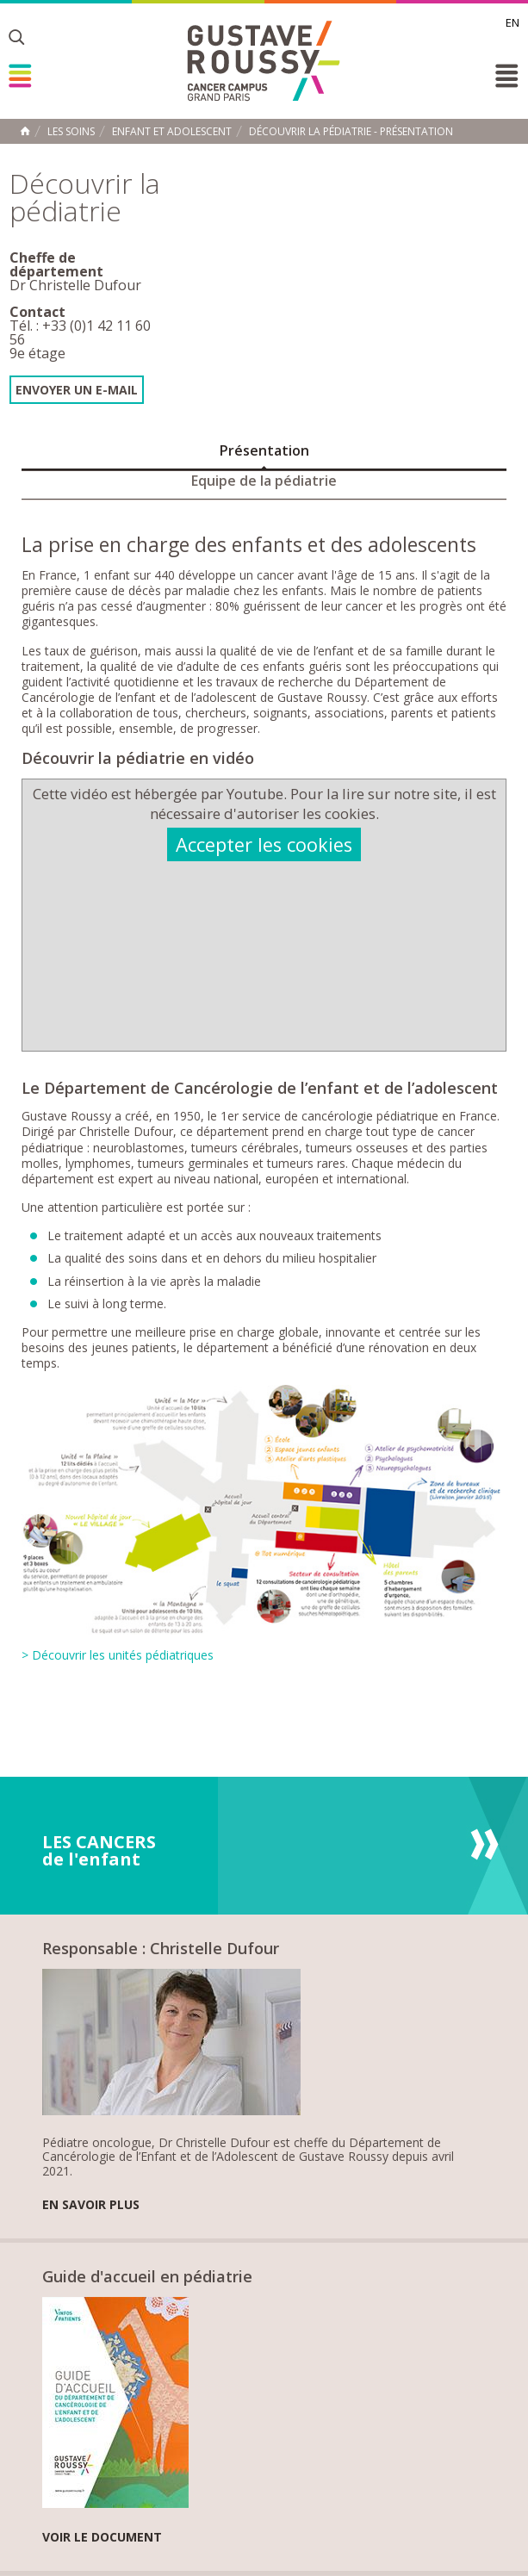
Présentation (264, 450)
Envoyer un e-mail (77, 390)
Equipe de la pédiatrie (264, 480)
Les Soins (71, 132)
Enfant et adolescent (172, 132)
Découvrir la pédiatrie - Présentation (351, 132)
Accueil (25, 131)
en (512, 22)
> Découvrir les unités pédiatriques (118, 1655)
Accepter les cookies (264, 844)
